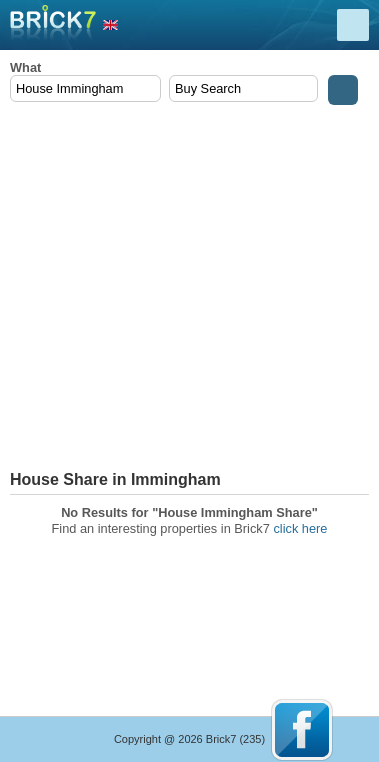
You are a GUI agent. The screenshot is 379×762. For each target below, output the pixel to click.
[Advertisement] (189, 288)
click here (300, 528)
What (25, 67)
